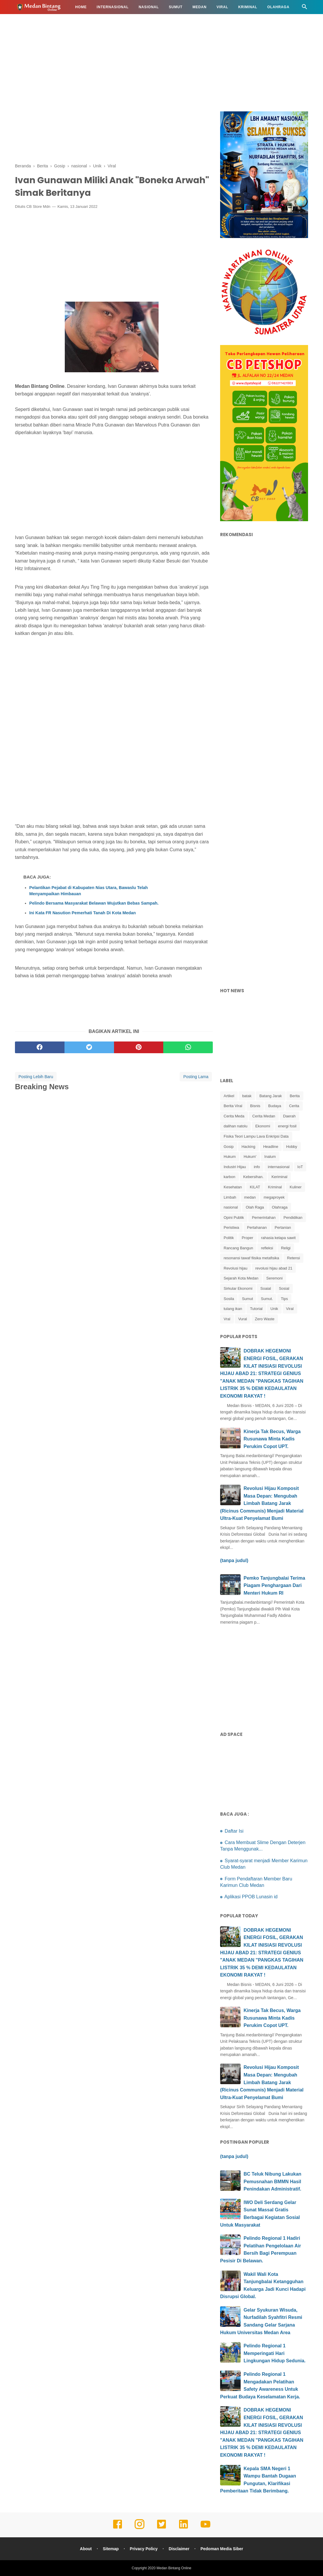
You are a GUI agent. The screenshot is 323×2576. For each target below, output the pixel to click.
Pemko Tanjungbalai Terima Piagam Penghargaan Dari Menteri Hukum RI (274, 1585)
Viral (222, 7)
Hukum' (250, 1156)
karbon (229, 1177)
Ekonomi (262, 1126)
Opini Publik (234, 1217)
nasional (231, 1207)
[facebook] (39, 1047)
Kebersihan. (253, 1177)
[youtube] (205, 2528)
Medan (200, 7)
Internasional (113, 7)
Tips (284, 1299)
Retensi (293, 1258)
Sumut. (267, 1299)
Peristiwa (231, 1227)
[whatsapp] (188, 1047)
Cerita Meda (234, 1116)
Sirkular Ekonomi (238, 1288)
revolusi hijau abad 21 (273, 1268)
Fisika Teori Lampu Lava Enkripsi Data (256, 1136)
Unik (274, 1308)
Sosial (284, 1288)
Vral (227, 1319)
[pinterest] (139, 1047)
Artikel (229, 1096)
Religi (286, 1248)
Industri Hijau (235, 1167)
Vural (242, 1319)
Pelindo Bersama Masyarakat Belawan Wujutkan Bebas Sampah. (94, 903)
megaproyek (274, 1197)
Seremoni (274, 1278)
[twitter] (89, 1047)
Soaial (265, 1288)
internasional (279, 1167)
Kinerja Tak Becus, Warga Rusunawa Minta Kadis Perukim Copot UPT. (272, 1439)
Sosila (229, 1299)
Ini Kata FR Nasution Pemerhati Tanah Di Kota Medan (82, 912)
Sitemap (111, 2548)
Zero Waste (265, 1319)
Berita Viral (233, 1106)
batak (246, 1096)
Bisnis (255, 1106)
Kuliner (295, 1187)
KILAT (255, 1187)
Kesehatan (90, 21)
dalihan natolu (235, 1126)
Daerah (289, 1116)
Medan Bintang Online (174, 2568)
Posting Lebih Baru (35, 1076)
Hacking (248, 1146)
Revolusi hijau (235, 1268)
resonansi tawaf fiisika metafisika (251, 1258)
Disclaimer (179, 2548)
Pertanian (283, 1227)
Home (81, 7)
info (257, 1167)
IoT (300, 1167)
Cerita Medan (263, 1116)
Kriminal (247, 7)
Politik (229, 1238)
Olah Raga (255, 1207)
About (86, 2548)
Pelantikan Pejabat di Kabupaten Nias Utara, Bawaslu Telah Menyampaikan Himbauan (88, 890)
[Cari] (304, 8)
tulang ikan (233, 1308)
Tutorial (256, 1308)
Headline (270, 1146)
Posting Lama (195, 1076)
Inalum (270, 1156)
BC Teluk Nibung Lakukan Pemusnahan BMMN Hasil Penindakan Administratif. (272, 2181)
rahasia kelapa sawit (278, 1238)
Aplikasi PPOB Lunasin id (251, 1896)
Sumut (176, 7)
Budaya (274, 1106)
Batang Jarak (270, 1096)
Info (116, 21)
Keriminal (279, 1177)
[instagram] (139, 2528)
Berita (295, 1096)
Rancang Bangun (238, 1248)
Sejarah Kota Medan (241, 1278)
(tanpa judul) (234, 1560)
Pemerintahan (264, 1217)
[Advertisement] (161, 62)
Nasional (149, 7)
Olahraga (278, 7)
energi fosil (287, 1126)
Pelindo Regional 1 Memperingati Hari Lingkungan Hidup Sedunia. (275, 2353)
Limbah (230, 1197)
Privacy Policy (144, 2548)
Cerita (294, 1106)
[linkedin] (183, 2528)
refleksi (267, 1248)
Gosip (229, 1146)
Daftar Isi (234, 1831)
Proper (247, 1238)
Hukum (27, 21)
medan (250, 1197)
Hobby (291, 1146)
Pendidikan (56, 21)
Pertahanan (257, 1227)
